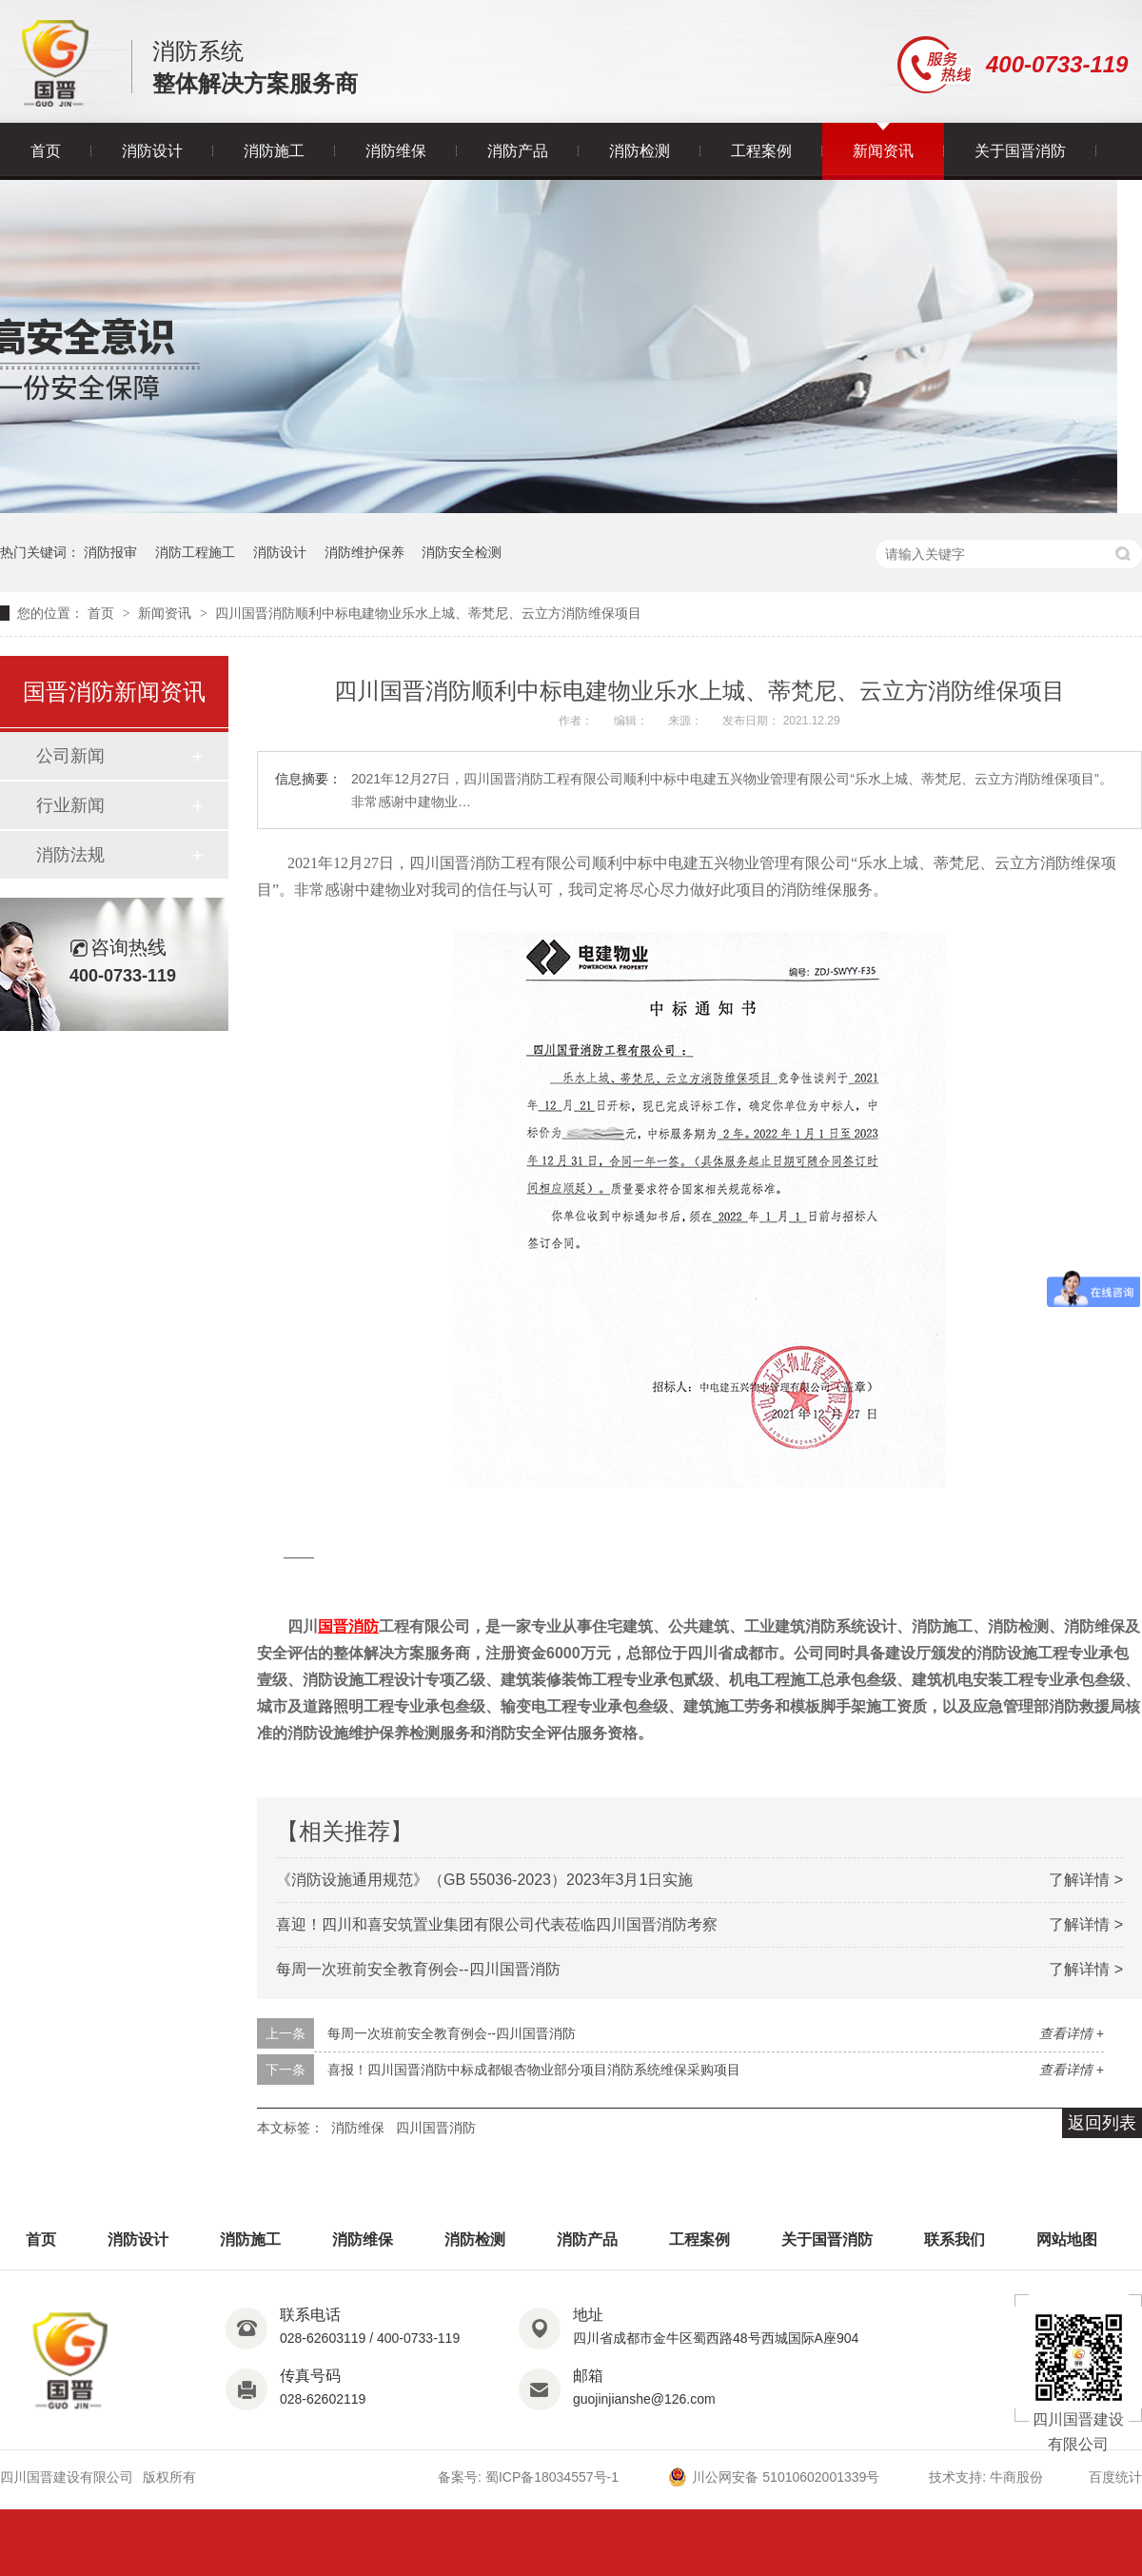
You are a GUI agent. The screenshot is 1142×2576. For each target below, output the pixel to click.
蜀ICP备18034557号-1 (552, 2477)
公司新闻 (70, 755)
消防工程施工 (195, 552)
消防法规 (70, 854)
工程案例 (761, 151)
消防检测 (639, 151)
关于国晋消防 (1020, 151)
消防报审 (110, 552)
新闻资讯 (883, 151)
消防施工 (274, 151)
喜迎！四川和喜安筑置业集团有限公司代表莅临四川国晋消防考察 (497, 1924)
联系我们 (954, 2239)
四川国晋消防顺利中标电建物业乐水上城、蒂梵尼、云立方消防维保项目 (428, 613)
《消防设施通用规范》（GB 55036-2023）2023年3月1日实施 (484, 1880)
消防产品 (517, 151)
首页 (45, 151)
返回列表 (1102, 2122)
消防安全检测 (462, 552)
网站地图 (1066, 2239)
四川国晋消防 (436, 2127)
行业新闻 (70, 805)
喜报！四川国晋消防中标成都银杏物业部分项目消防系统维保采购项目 (533, 2069)
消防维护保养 (364, 552)
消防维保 (395, 151)
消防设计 (152, 151)
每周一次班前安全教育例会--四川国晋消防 (418, 1969)
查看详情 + (1071, 2033)
